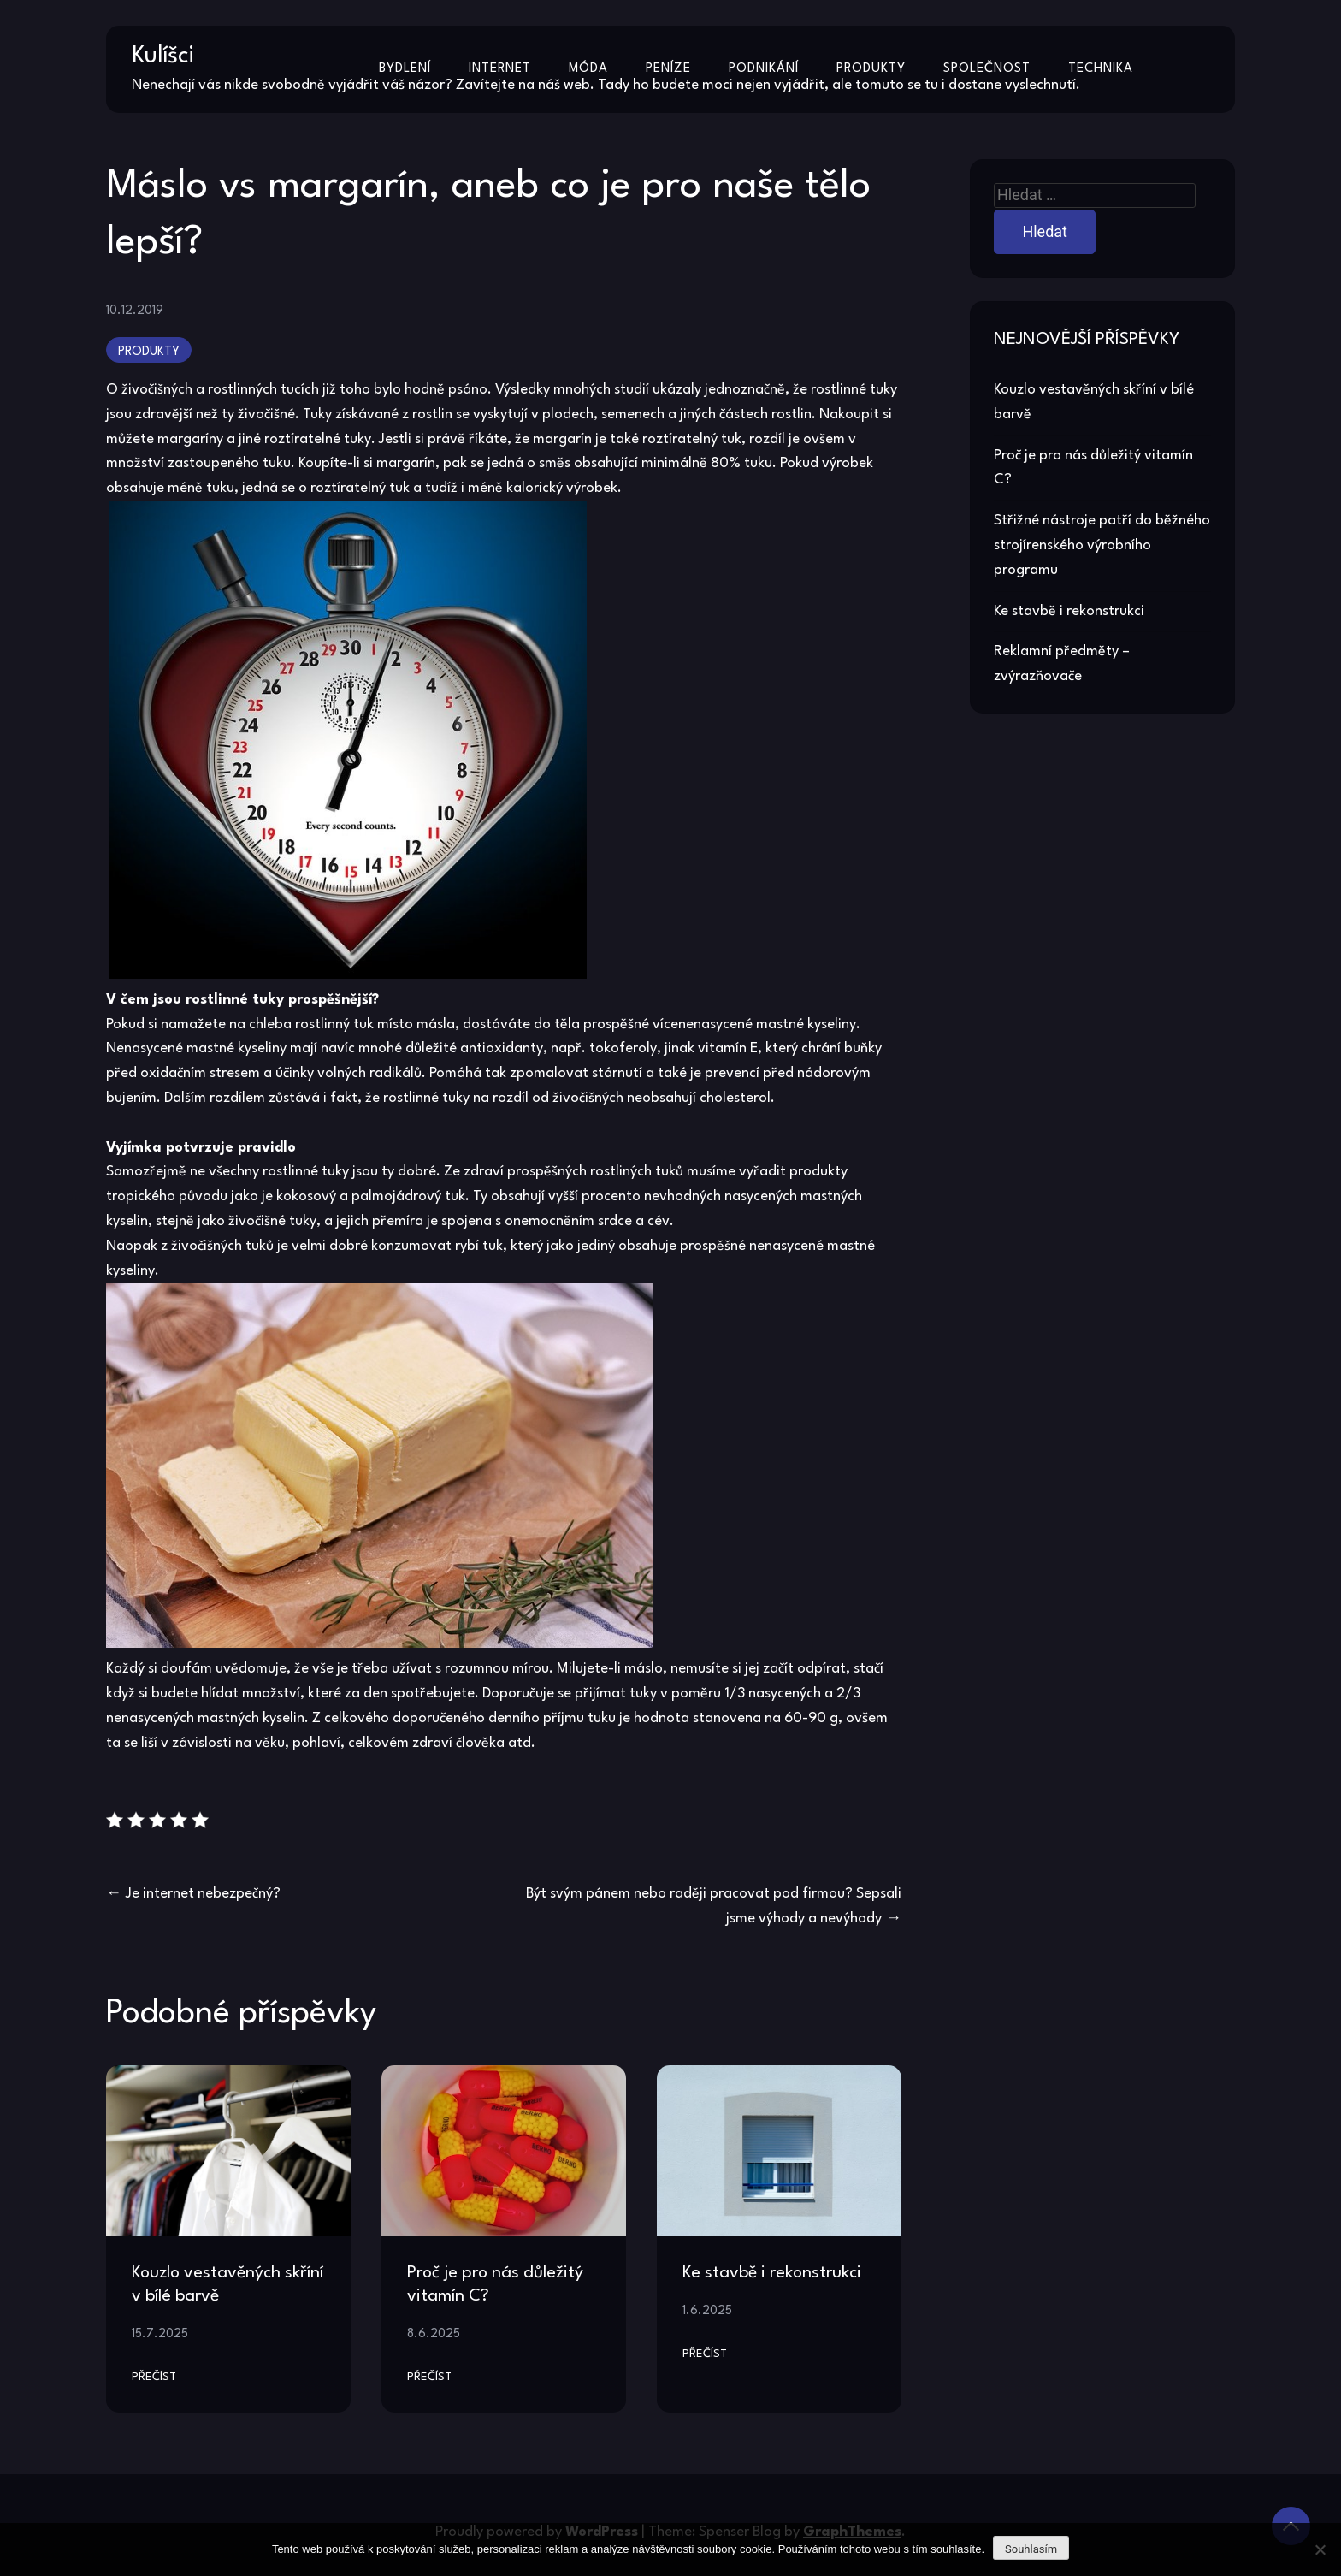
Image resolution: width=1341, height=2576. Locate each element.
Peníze (668, 68)
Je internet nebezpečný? (203, 1893)
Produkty (871, 68)
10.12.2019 (134, 311)
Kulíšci (163, 56)
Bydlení (405, 68)
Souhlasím (1031, 2549)
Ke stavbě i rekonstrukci (771, 2273)
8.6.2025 (433, 2334)
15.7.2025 (160, 2334)
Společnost (987, 68)
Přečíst (154, 2377)
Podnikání (764, 68)
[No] (1319, 2549)
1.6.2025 (707, 2311)
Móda (588, 68)
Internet (500, 68)
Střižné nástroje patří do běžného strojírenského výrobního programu (1102, 545)
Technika (1100, 68)
